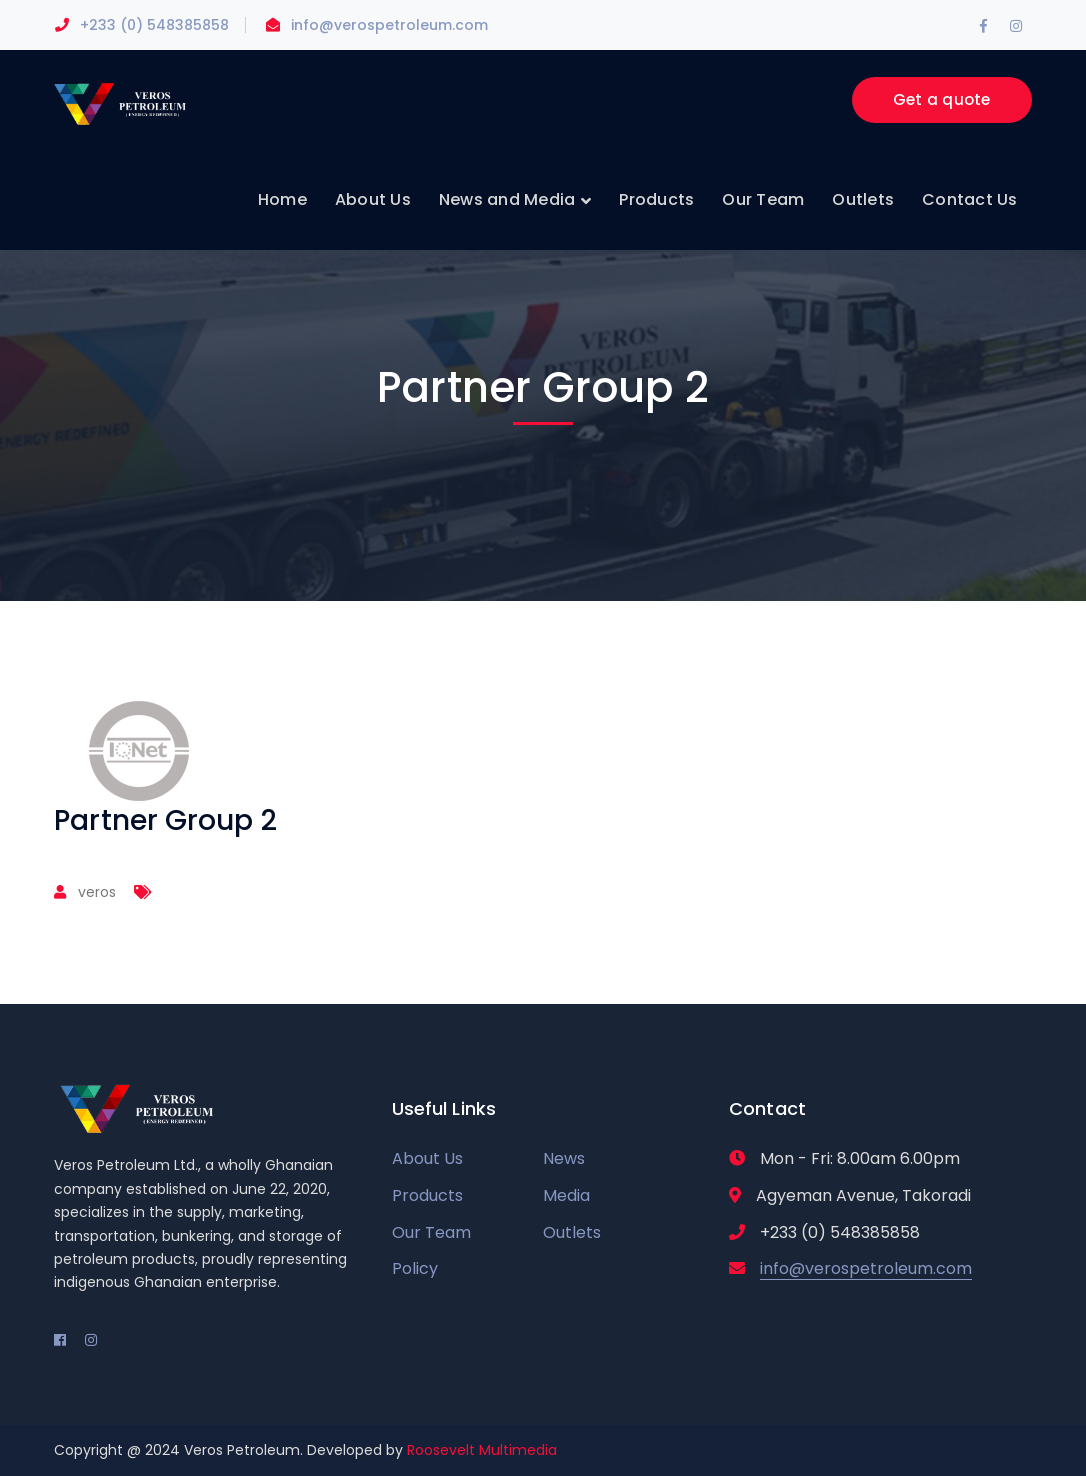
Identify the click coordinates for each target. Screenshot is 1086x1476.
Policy (415, 1268)
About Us (427, 1158)
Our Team (431, 1232)
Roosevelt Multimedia (482, 1450)
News (564, 1158)
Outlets (572, 1232)
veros (97, 892)
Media (566, 1195)
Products (427, 1195)
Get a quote (942, 99)
